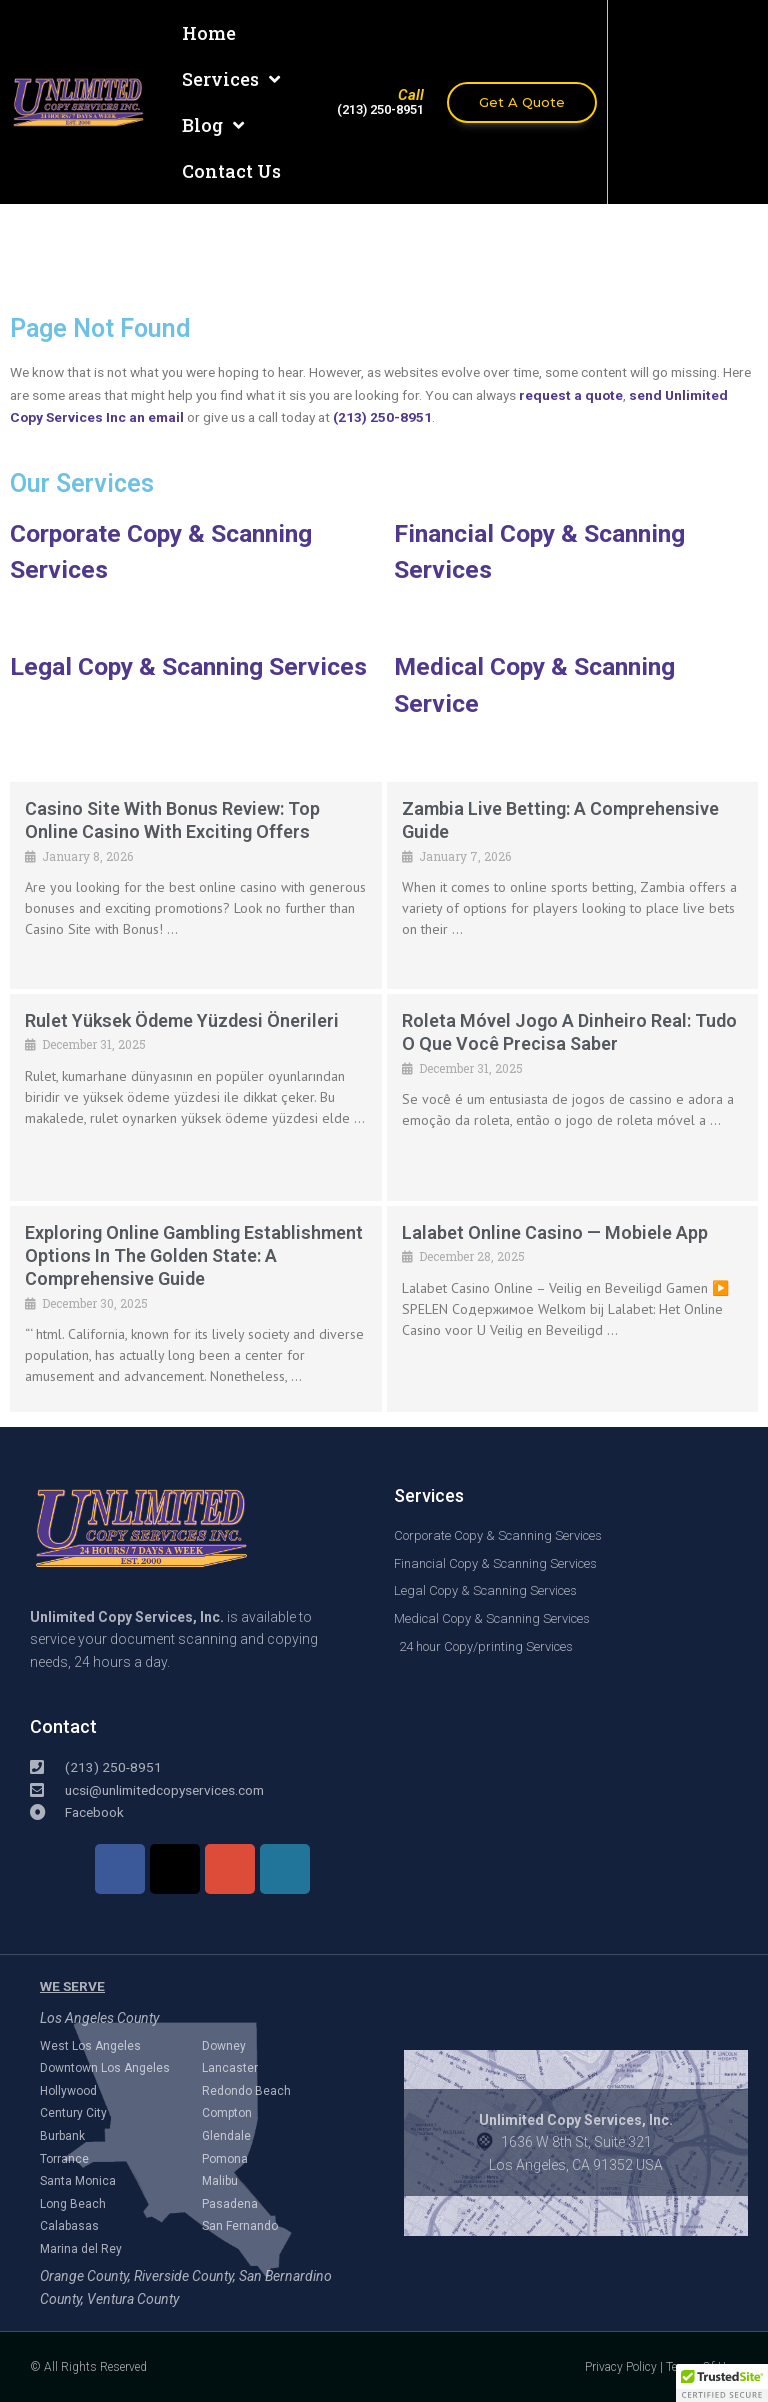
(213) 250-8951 (382, 417)
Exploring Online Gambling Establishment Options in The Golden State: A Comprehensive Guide (194, 1256)
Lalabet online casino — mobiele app (555, 1232)
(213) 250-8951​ (380, 109)
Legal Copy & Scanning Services (188, 666)
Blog (213, 125)
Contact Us (231, 171)
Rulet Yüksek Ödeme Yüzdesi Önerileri (182, 1020)
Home (209, 33)
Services (231, 79)
